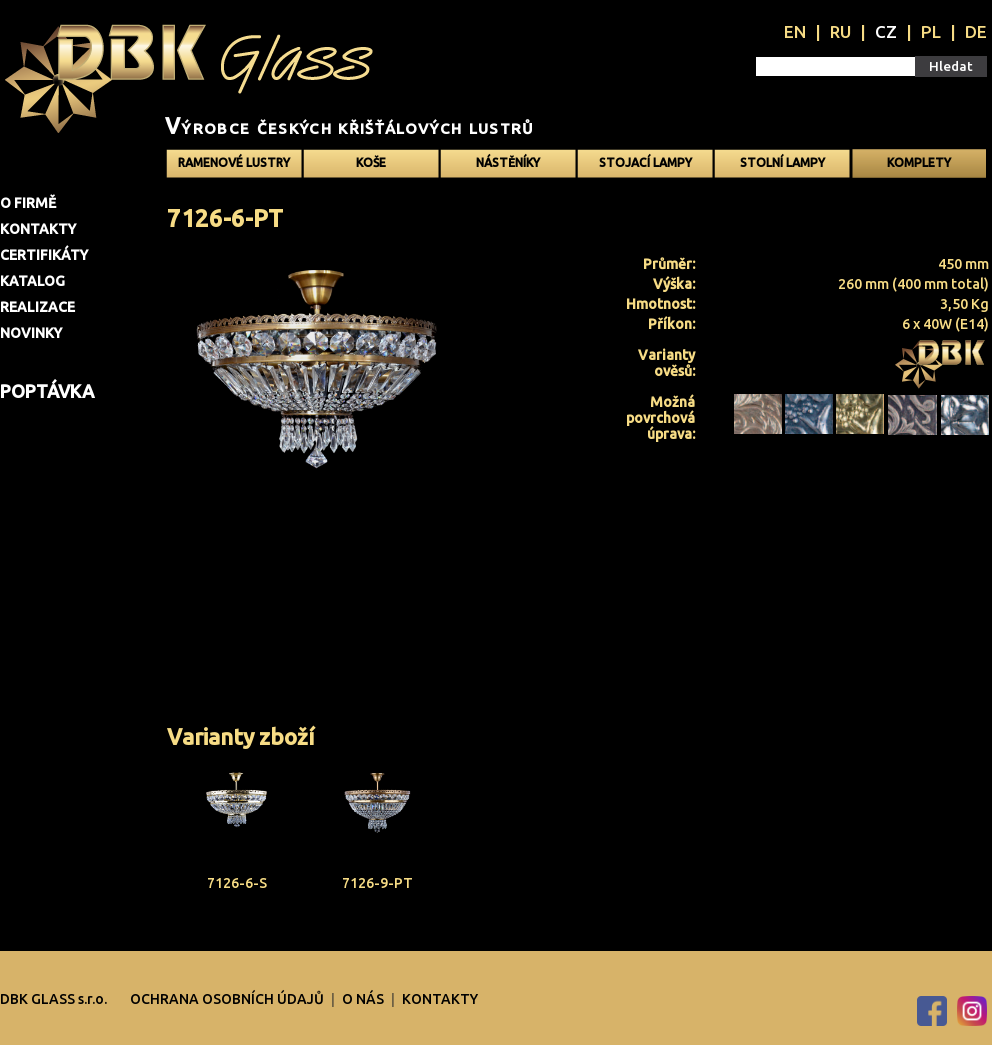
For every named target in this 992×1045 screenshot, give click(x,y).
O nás (364, 999)
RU (840, 31)
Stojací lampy (645, 162)
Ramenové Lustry (234, 162)
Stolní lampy (782, 162)
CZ (886, 31)
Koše (371, 162)
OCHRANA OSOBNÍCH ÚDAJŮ (228, 999)
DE (976, 31)
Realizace (37, 307)
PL (931, 31)
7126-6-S (237, 883)
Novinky (31, 333)
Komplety (919, 162)
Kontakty (38, 229)
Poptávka (47, 391)
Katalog (32, 281)
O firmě (28, 203)
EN (795, 31)
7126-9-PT (377, 883)
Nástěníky (508, 162)
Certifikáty (44, 255)
